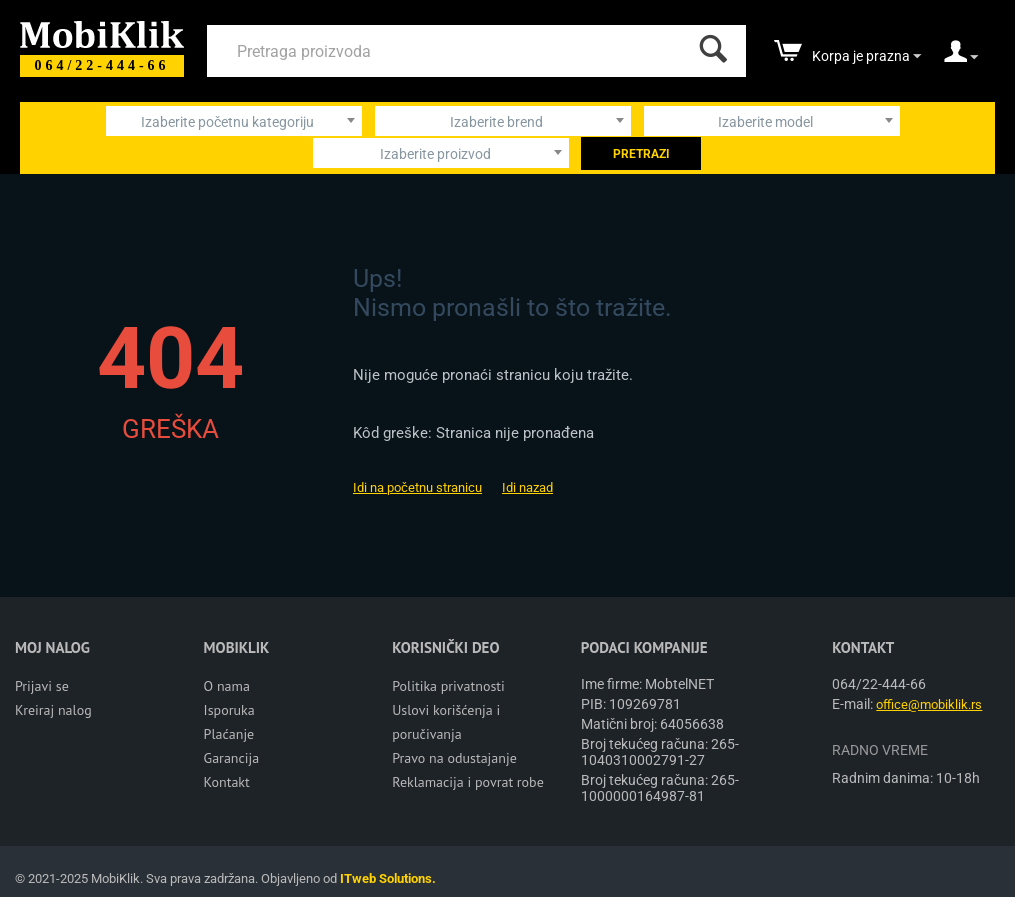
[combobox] (234, 121)
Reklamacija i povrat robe (468, 782)
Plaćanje (229, 734)
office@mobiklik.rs (929, 704)
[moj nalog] (961, 58)
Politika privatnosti (448, 686)
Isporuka (229, 710)
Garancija (232, 758)
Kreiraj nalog (53, 710)
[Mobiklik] (102, 32)
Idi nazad (527, 487)
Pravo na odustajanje (454, 758)
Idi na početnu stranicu (417, 487)
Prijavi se (42, 686)
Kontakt (227, 782)
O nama (227, 686)
